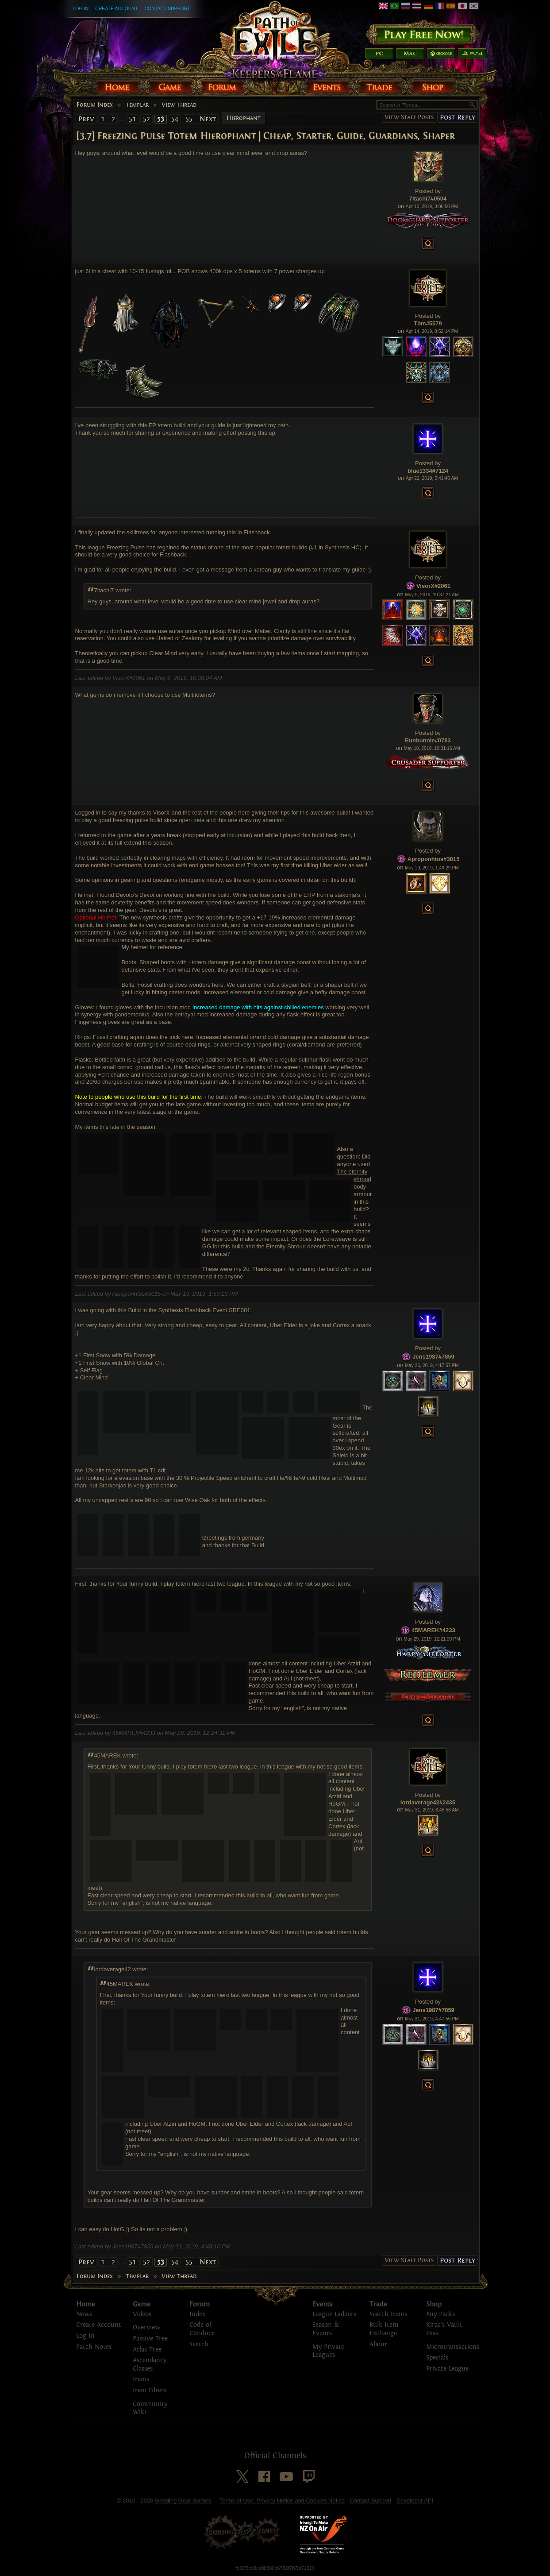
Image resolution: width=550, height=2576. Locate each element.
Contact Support (167, 8)
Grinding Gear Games (183, 2500)
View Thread (179, 104)
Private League (447, 2368)
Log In (81, 8)
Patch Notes (94, 2347)
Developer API (414, 2500)
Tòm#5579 (428, 323)
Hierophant (244, 118)
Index (197, 2314)
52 (146, 119)
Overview (146, 2327)
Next (208, 119)
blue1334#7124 (428, 470)
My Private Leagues (328, 2351)
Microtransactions (452, 2347)
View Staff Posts (409, 117)
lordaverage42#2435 (427, 1802)
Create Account (116, 8)
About (378, 2344)
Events (322, 2304)
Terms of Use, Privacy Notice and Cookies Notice (282, 2500)
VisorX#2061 (433, 585)
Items (141, 2379)
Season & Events (325, 2329)
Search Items (388, 2314)
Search (198, 2344)
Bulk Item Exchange (383, 2329)
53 (160, 119)
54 (174, 119)
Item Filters (149, 2390)
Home (85, 2304)
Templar (137, 104)
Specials (437, 2357)
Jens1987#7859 (433, 1356)
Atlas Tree (147, 2349)
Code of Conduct (201, 2329)
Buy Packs (440, 2314)
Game (141, 2304)
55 (188, 119)
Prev (86, 119)
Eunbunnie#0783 (427, 740)
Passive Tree (150, 2338)
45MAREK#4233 (433, 1630)
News (84, 2314)
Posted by (428, 191)
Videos (142, 2314)
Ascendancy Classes (149, 2364)
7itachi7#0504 (428, 198)
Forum (199, 2304)
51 (132, 119)
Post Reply (457, 117)
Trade (378, 2304)
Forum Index (95, 104)
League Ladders (334, 2314)
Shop (434, 2304)
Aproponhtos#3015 (434, 859)
